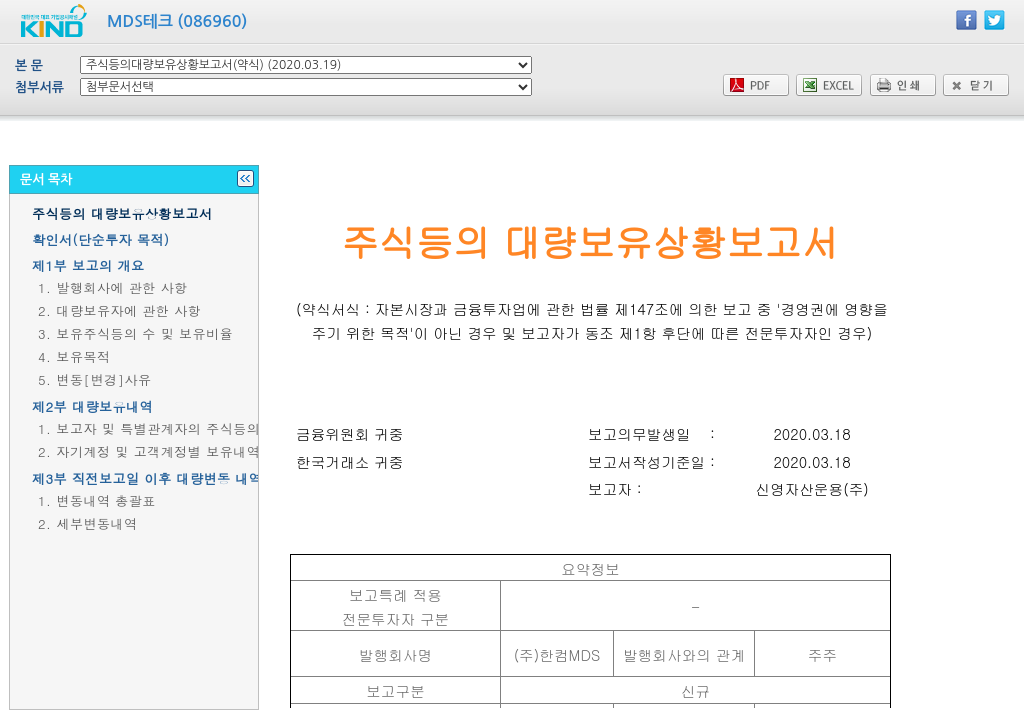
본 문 (29, 65)
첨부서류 (39, 87)
